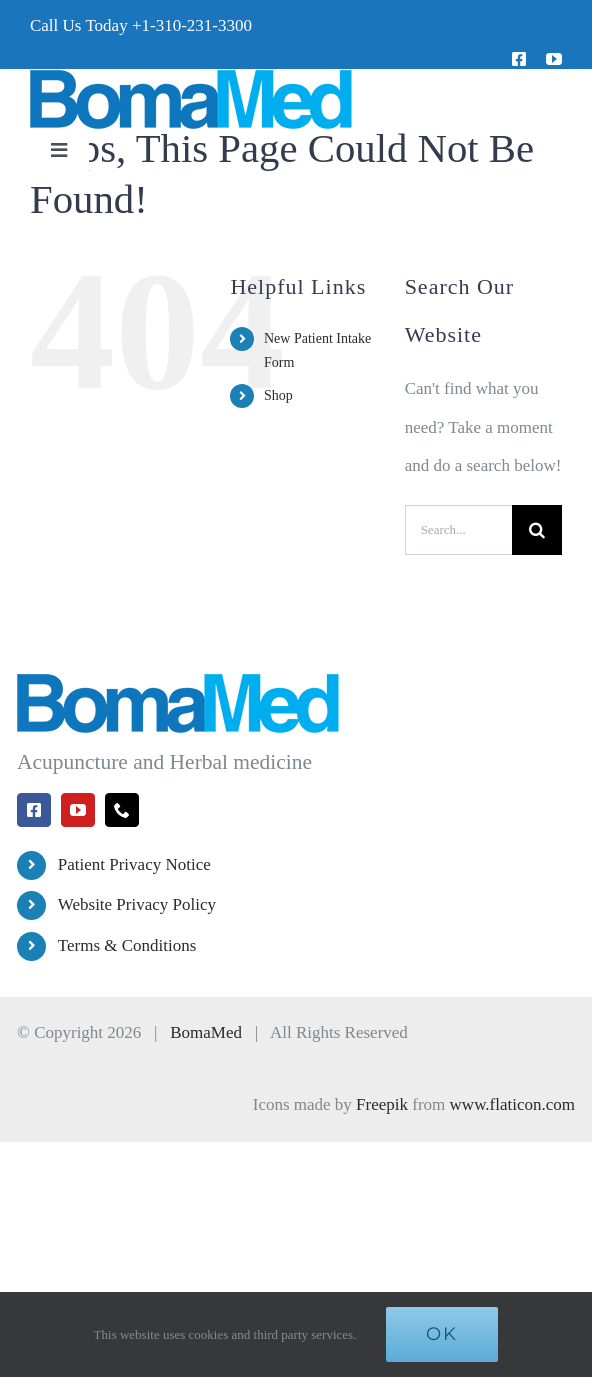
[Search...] (458, 530)
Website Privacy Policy (137, 904)
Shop (278, 395)
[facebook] (519, 59)
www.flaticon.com (512, 1104)
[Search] (537, 530)
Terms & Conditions (127, 945)
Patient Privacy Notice (134, 864)
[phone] (122, 810)
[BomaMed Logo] (191, 77)
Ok (442, 1334)
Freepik (382, 1104)
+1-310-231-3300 (192, 25)
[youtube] (554, 59)
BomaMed (206, 1032)
